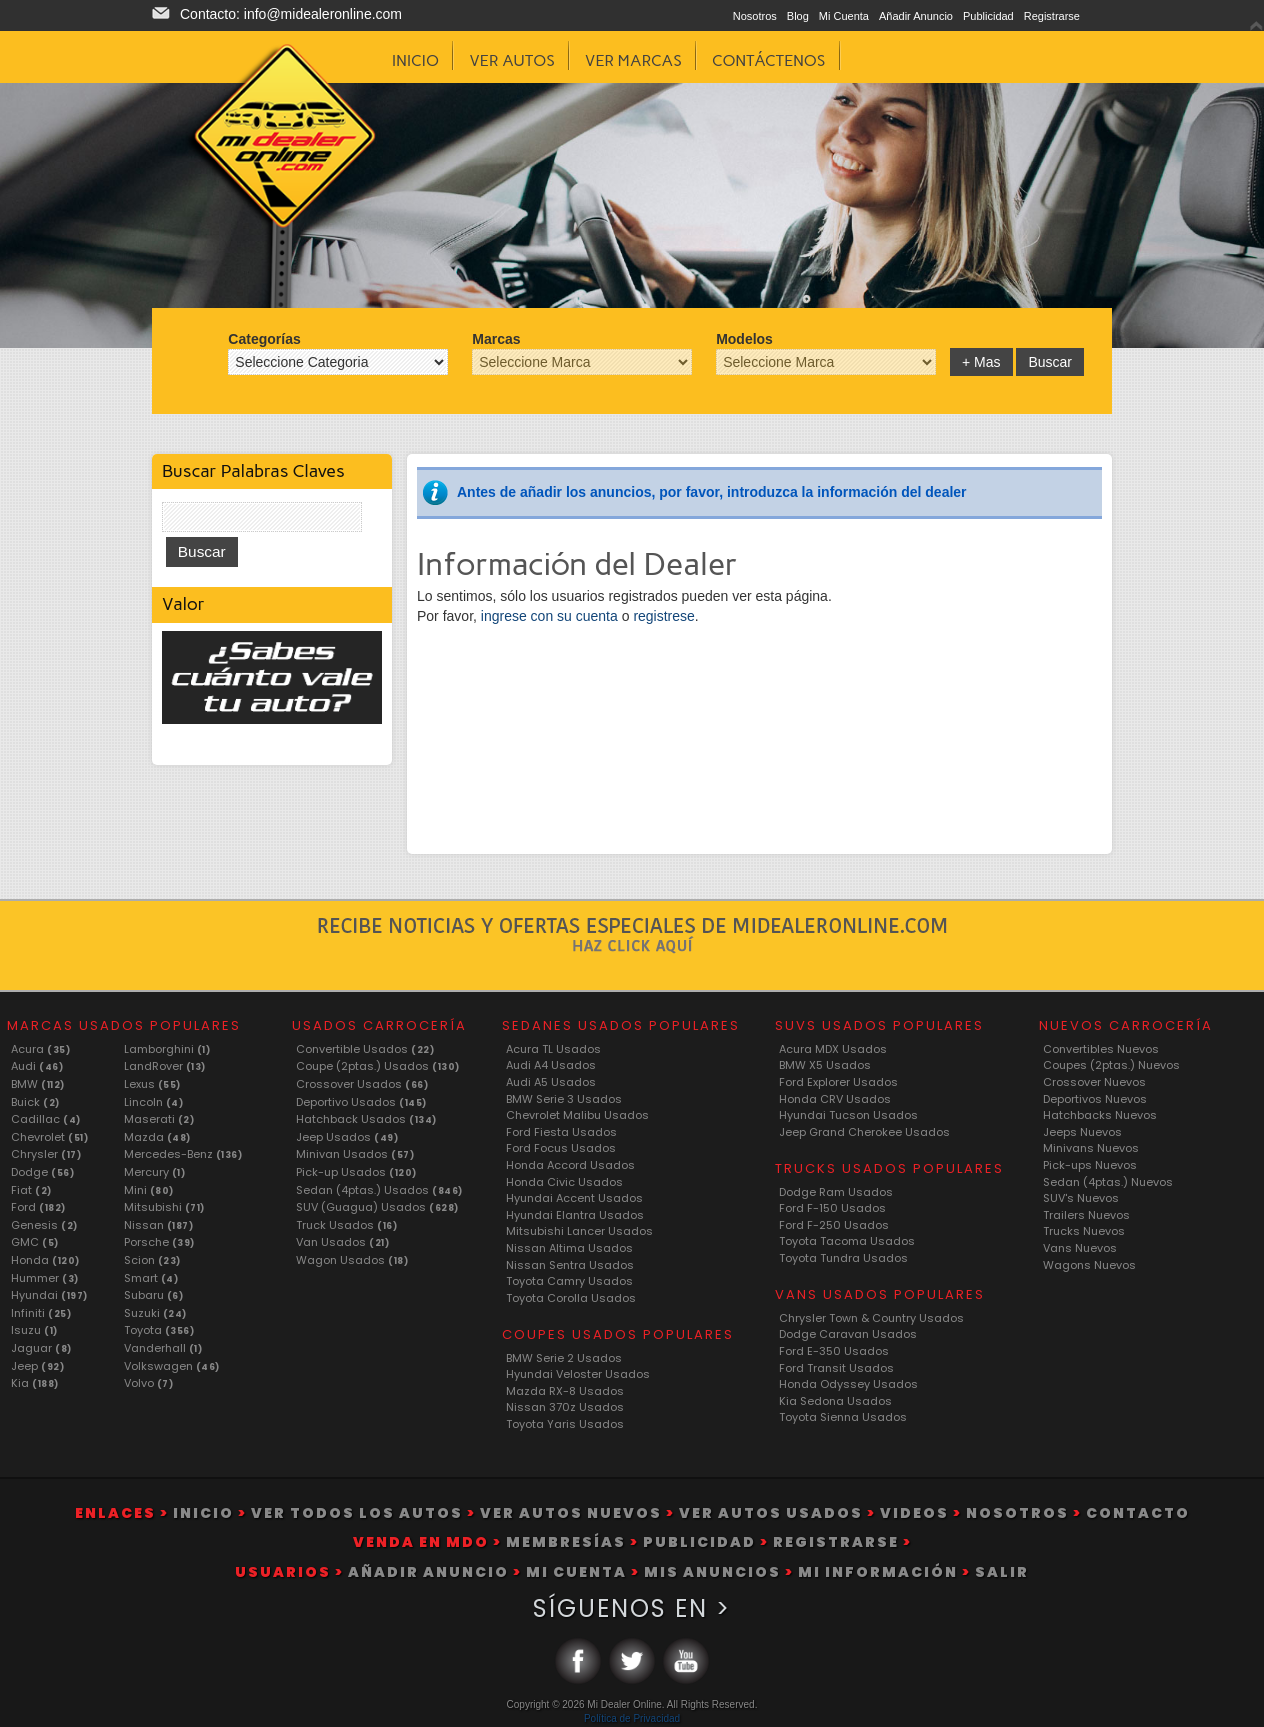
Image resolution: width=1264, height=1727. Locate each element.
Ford (38, 1207)
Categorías (264, 339)
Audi (37, 1066)
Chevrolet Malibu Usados (577, 1115)
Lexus (152, 1084)
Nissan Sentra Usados (570, 1265)
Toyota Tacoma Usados (847, 1241)
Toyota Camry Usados (569, 1281)
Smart (151, 1278)
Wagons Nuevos (1089, 1265)
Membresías (566, 1542)
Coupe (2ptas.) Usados (378, 1066)
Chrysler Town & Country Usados (871, 1318)
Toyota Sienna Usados (843, 1417)
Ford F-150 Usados (832, 1208)
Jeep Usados (347, 1137)
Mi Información (878, 1572)
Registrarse (1052, 16)
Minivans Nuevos (1091, 1148)
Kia (35, 1383)
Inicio (203, 1513)
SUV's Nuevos (1081, 1198)
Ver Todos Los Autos (357, 1513)
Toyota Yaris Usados (565, 1424)
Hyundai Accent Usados (574, 1198)
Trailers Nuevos (1086, 1215)
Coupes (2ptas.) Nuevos (1111, 1065)
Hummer (45, 1278)
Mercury (155, 1172)
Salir (1002, 1572)
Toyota (159, 1330)
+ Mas (981, 362)
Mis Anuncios (712, 1572)
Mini (149, 1190)
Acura (40, 1049)
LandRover (165, 1066)
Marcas (496, 339)
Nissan (159, 1225)
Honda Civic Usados (564, 1182)
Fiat (31, 1190)
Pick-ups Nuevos (1090, 1165)
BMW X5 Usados (825, 1065)
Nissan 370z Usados (565, 1407)
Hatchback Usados (366, 1119)
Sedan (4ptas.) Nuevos (1108, 1182)
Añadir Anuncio (916, 16)
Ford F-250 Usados (834, 1225)
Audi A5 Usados (551, 1082)
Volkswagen (172, 1366)
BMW (38, 1084)
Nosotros (755, 16)
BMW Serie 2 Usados (564, 1358)
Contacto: (291, 14)
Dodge (42, 1172)
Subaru (154, 1295)
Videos (914, 1513)
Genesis (44, 1225)
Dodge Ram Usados (836, 1192)
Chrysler (46, 1154)
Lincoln (154, 1102)
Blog (798, 16)
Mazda (157, 1137)
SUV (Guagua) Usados (377, 1207)
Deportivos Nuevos (1095, 1099)
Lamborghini (167, 1049)
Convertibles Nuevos (1101, 1049)
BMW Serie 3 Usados (564, 1099)
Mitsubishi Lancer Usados (579, 1231)
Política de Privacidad (632, 1718)
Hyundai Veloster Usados (578, 1374)
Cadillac (46, 1119)
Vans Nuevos (1080, 1248)
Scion (152, 1260)
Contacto (1138, 1513)
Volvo (149, 1383)
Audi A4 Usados (551, 1065)
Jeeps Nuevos (1082, 1132)
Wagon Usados (352, 1260)
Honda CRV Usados (835, 1099)
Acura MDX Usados (833, 1049)
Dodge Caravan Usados (848, 1334)
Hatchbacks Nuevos (1100, 1115)
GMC (35, 1242)
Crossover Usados (362, 1084)
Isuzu (34, 1330)
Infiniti (41, 1313)
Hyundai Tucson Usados (848, 1115)
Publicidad (988, 16)
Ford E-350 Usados (834, 1351)
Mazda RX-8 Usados (565, 1391)
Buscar (1050, 362)
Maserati (159, 1119)
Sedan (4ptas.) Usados (379, 1190)
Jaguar (41, 1348)
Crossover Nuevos (1094, 1082)
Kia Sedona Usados (835, 1401)
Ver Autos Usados (771, 1513)
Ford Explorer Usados (838, 1082)
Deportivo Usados (361, 1102)
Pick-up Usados (356, 1172)
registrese (663, 616)
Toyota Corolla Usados (571, 1298)
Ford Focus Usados (561, 1148)
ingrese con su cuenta (551, 616)
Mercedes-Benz (183, 1154)
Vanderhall (163, 1348)
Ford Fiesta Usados (561, 1132)
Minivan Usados (355, 1154)
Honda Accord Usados (570, 1165)
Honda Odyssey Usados (848, 1384)
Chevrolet (49, 1137)
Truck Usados (346, 1225)
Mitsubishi (164, 1207)
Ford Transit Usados (836, 1368)
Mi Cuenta (844, 16)
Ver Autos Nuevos (571, 1513)
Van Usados (342, 1242)
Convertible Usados (365, 1049)
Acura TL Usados (553, 1049)
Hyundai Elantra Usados (575, 1215)
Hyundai (49, 1295)
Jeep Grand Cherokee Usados (864, 1132)
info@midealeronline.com (323, 14)
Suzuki (155, 1313)
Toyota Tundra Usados (843, 1258)
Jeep (37, 1366)
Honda (45, 1260)
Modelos (744, 339)
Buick (35, 1102)
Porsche (159, 1242)
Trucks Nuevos (1084, 1231)
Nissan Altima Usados (569, 1248)
